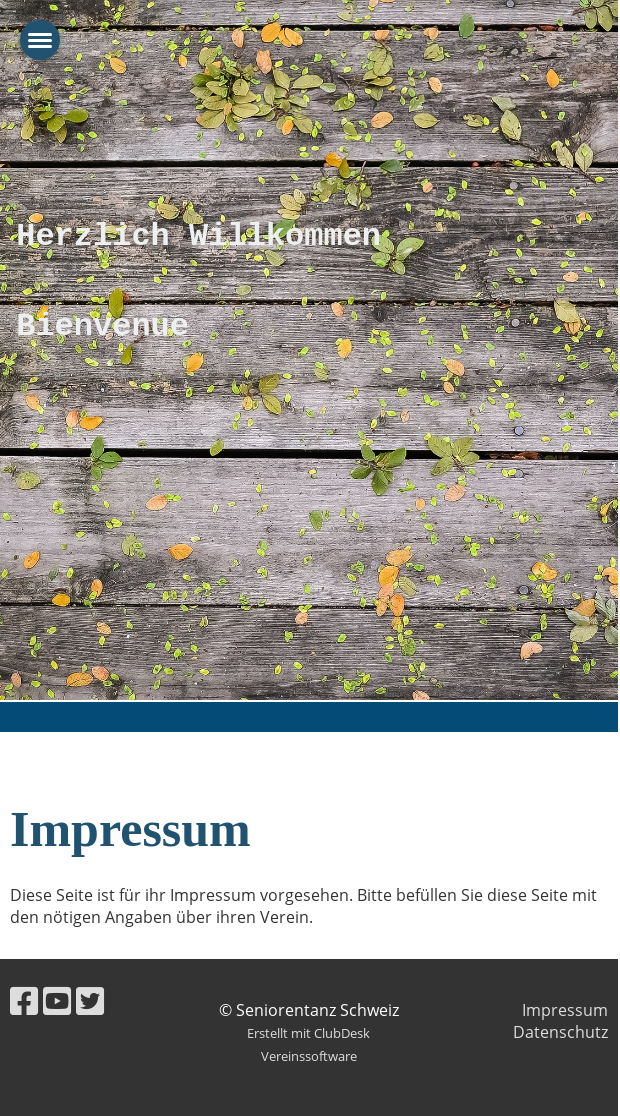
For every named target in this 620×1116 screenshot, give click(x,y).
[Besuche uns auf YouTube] (57, 1000)
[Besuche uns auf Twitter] (90, 1000)
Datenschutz (560, 1032)
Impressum (565, 1010)
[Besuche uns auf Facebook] (24, 1000)
